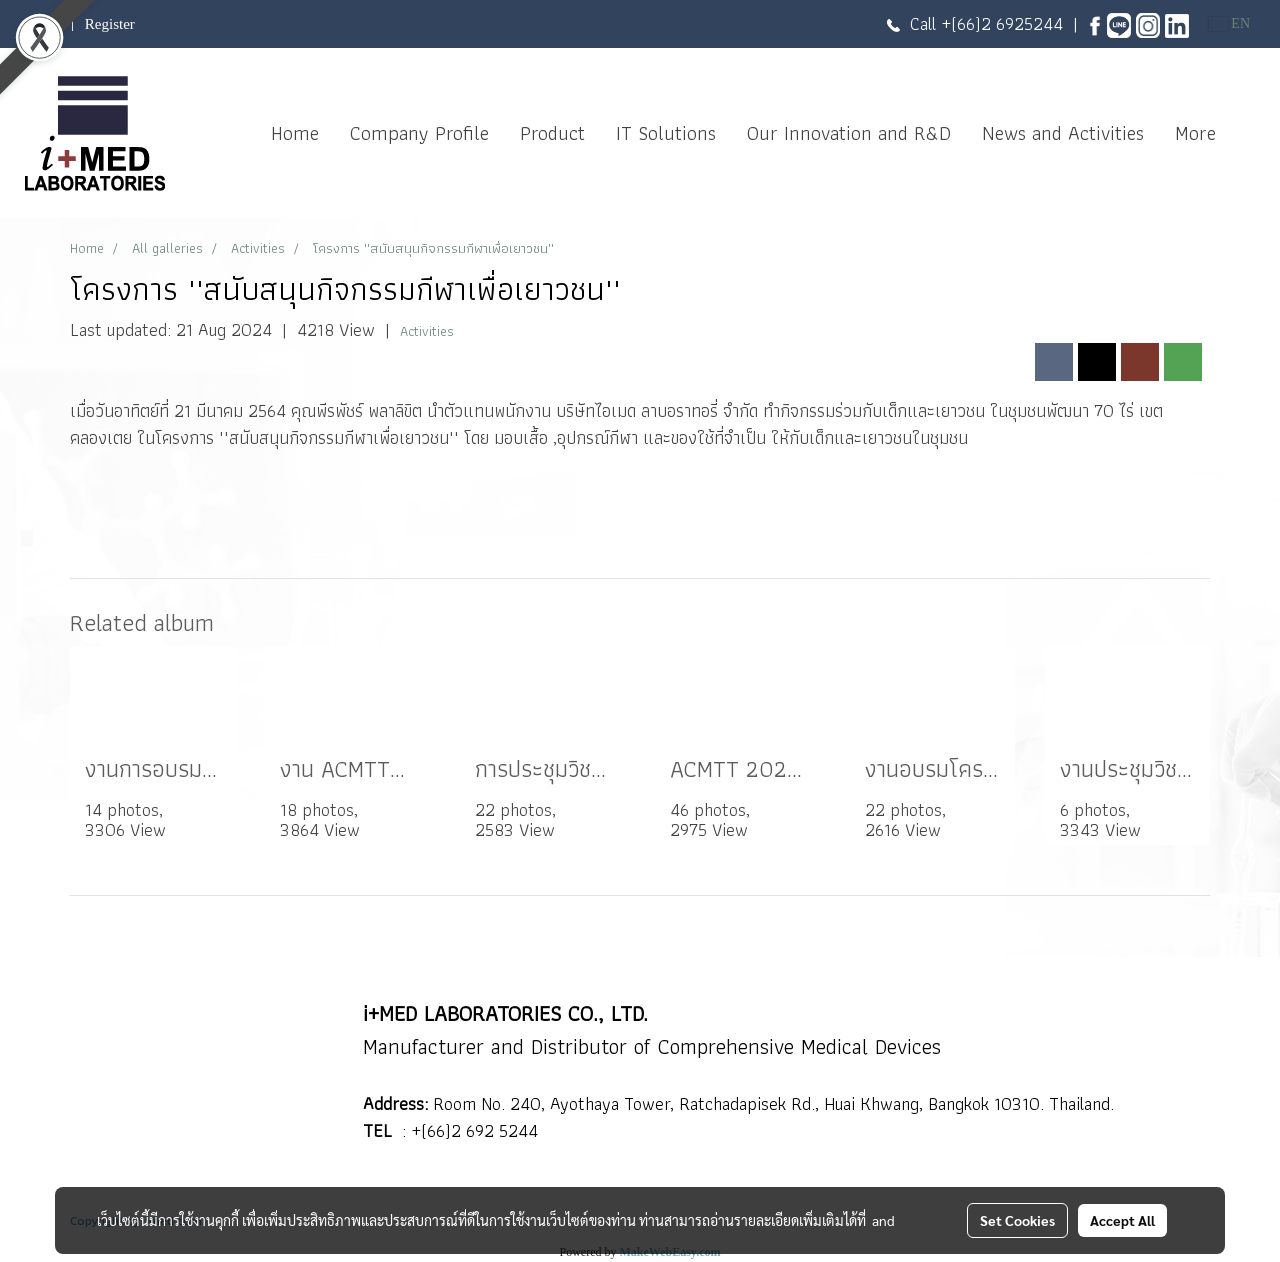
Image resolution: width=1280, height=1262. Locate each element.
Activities (427, 331)
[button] (1249, 133)
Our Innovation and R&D (849, 133)
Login (43, 24)
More (1195, 133)
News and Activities (1063, 133)
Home (295, 133)
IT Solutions (666, 133)
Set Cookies (1017, 1220)
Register (110, 24)
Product (552, 133)
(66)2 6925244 (1007, 23)
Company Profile (419, 133)
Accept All (1122, 1220)
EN (1229, 23)
